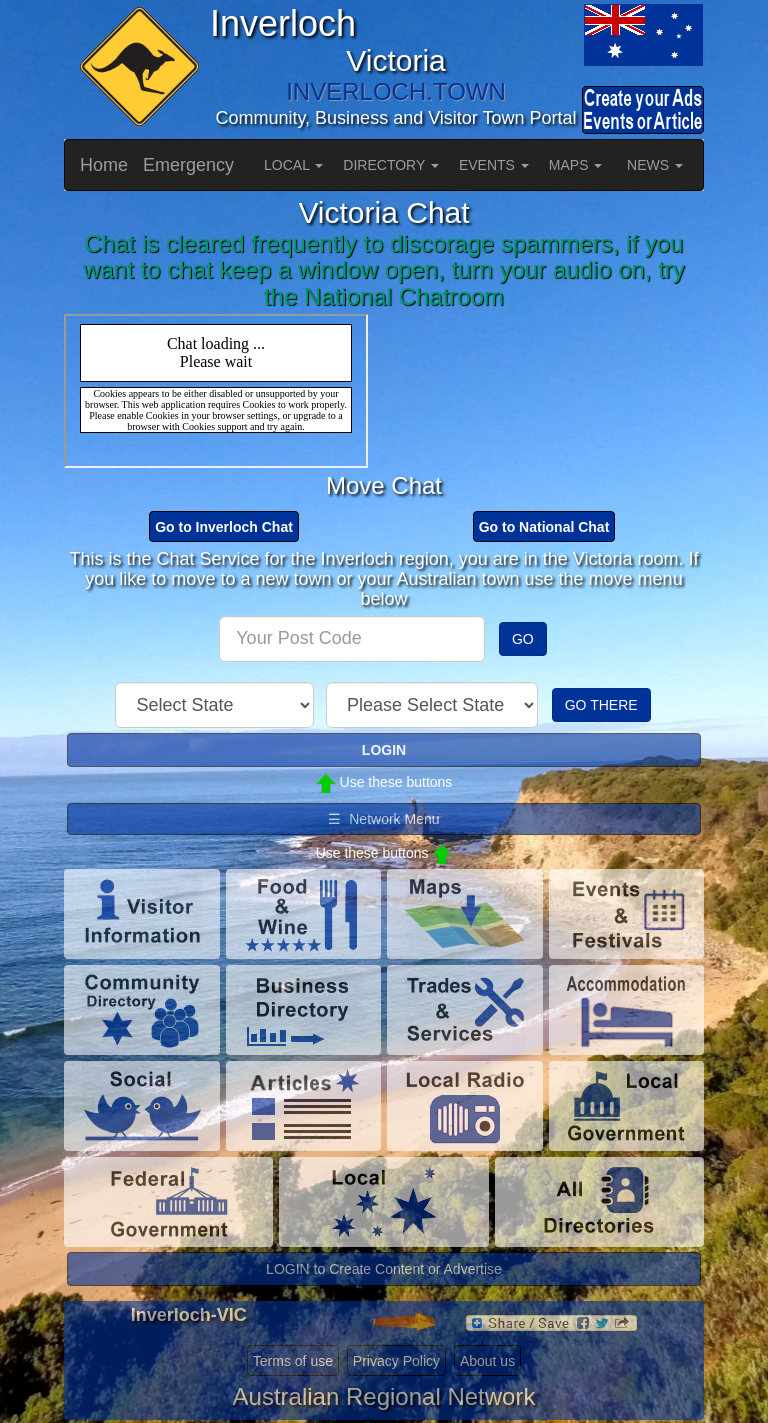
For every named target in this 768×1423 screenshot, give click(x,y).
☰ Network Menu (383, 819)
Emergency (188, 165)
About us (487, 1361)
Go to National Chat (544, 527)
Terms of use (293, 1361)
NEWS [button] (655, 165)
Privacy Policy (396, 1361)
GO (523, 639)
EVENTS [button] (494, 165)
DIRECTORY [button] (391, 165)
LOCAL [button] (293, 165)
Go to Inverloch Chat (224, 527)
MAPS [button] (576, 165)
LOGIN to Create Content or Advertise (384, 1269)
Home (104, 165)
